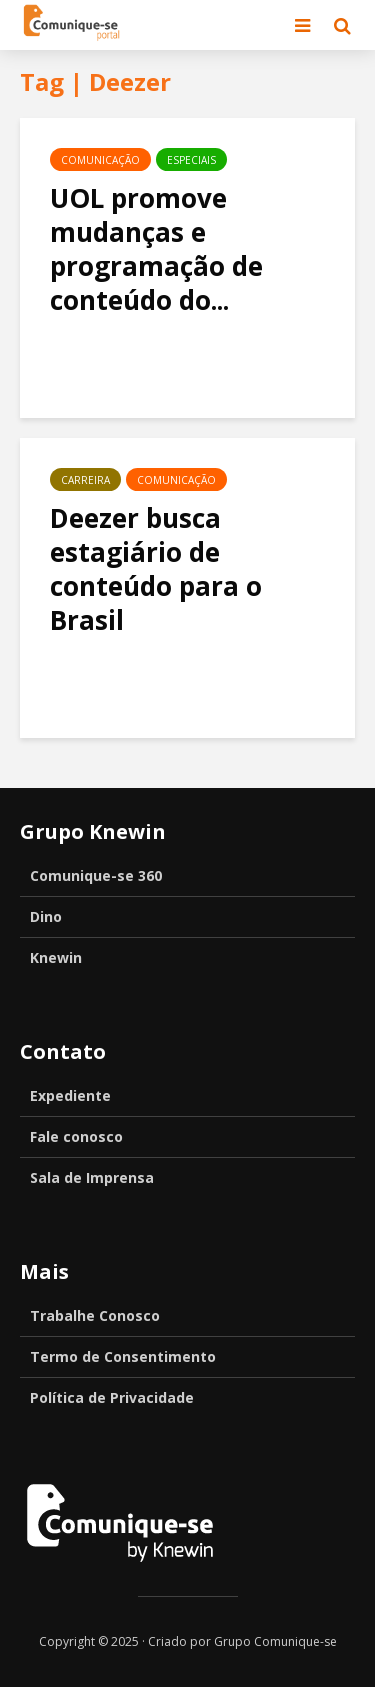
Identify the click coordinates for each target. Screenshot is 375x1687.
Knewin (56, 957)
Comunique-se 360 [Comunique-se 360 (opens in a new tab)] (96, 875)
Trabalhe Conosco (95, 1315)
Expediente (70, 1095)
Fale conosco (76, 1136)
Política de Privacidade (112, 1397)
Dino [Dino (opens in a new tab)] (46, 916)
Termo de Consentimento (123, 1356)
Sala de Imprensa (92, 1177)
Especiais (191, 160)
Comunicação (100, 160)
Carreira (85, 480)
